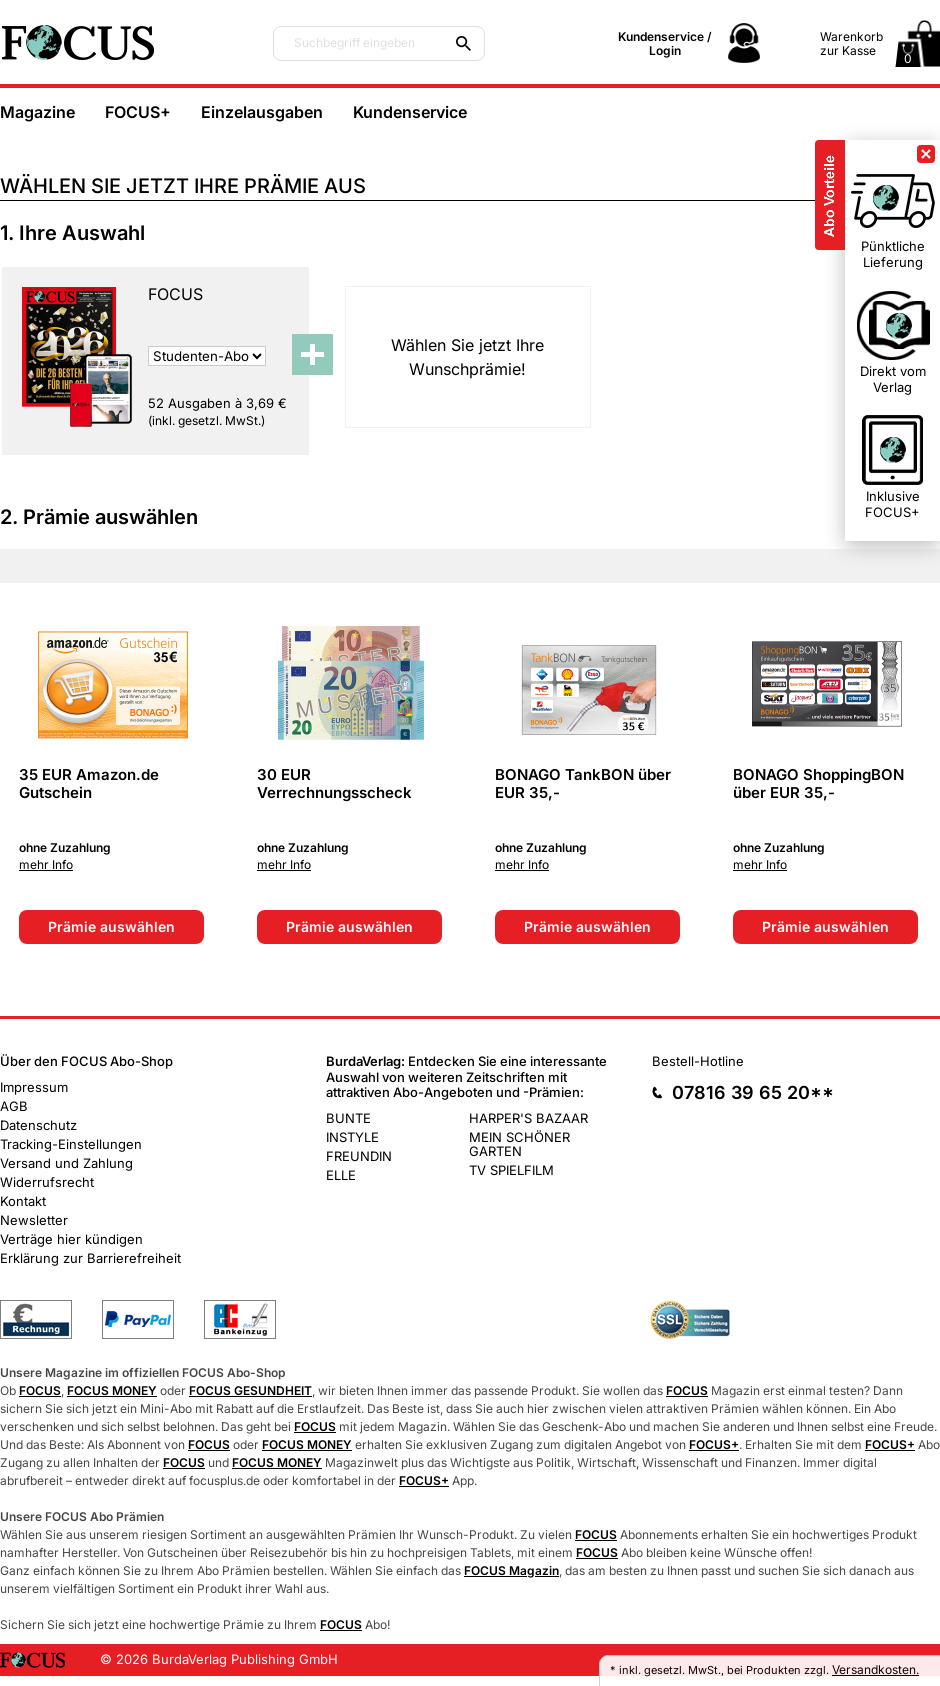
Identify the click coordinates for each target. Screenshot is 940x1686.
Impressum (34, 1087)
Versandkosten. (875, 1669)
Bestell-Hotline (698, 1061)
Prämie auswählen (111, 926)
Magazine (37, 112)
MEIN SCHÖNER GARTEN (519, 1144)
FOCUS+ (138, 112)
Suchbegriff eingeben (354, 43)
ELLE (341, 1175)
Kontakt (23, 1201)
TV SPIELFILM (511, 1170)
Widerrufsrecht (47, 1182)
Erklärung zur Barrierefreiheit (90, 1258)
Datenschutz (38, 1125)
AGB (14, 1106)
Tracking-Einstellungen (71, 1144)
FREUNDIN (359, 1156)
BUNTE (348, 1118)
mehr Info (46, 865)
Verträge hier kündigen (71, 1239)
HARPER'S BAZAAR (528, 1118)
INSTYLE (352, 1137)
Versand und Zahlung (66, 1163)
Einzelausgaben (262, 112)
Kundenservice (410, 112)
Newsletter (34, 1220)
